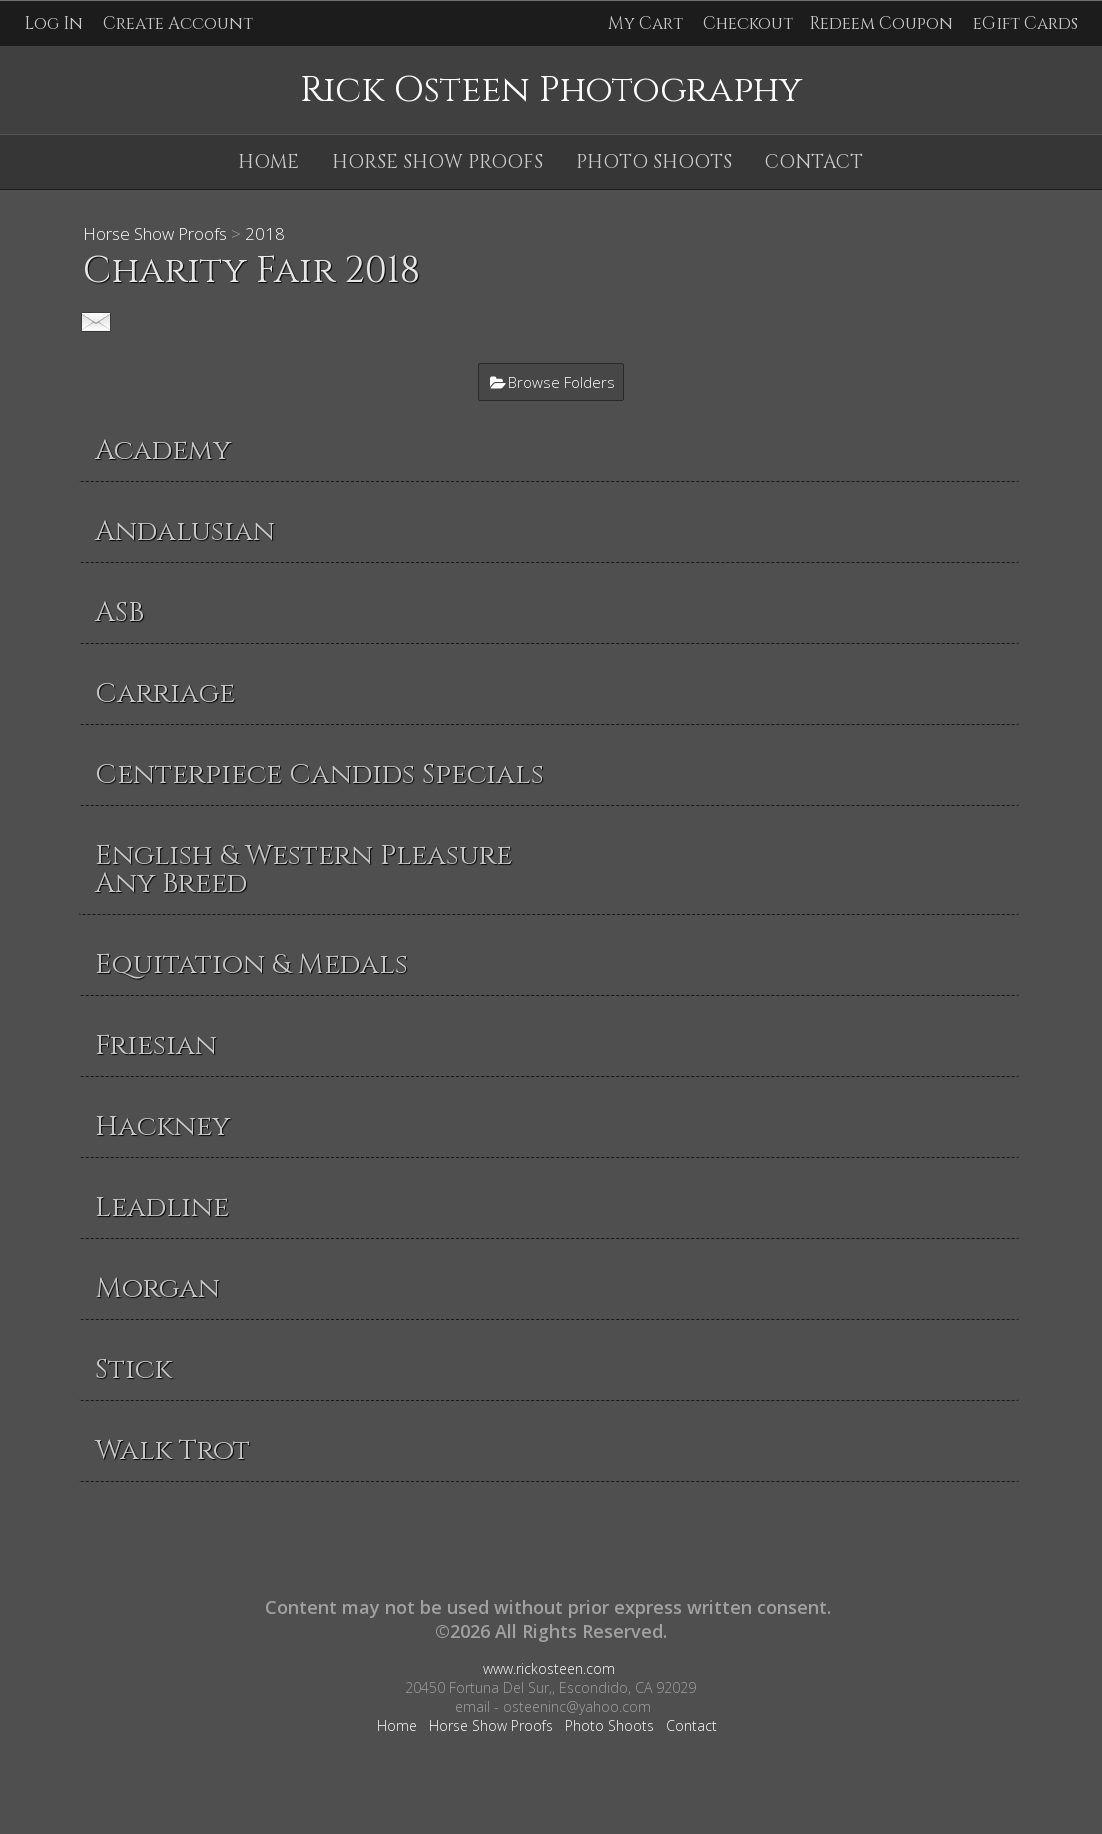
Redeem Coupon (881, 23)
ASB (119, 612)
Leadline (162, 1207)
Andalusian (185, 531)
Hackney (162, 1126)
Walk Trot (172, 1450)
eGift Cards (1025, 23)
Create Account (178, 23)
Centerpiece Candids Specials (319, 774)
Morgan (157, 1288)
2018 (265, 233)
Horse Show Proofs (437, 162)
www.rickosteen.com (549, 1668)
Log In (53, 23)
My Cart (647, 23)
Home (268, 162)
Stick (133, 1369)
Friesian (156, 1045)
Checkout (748, 23)
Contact (814, 162)
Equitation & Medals (251, 964)
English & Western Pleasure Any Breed (303, 869)
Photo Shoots (654, 162)
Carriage (165, 693)
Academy (163, 450)
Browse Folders (561, 382)
